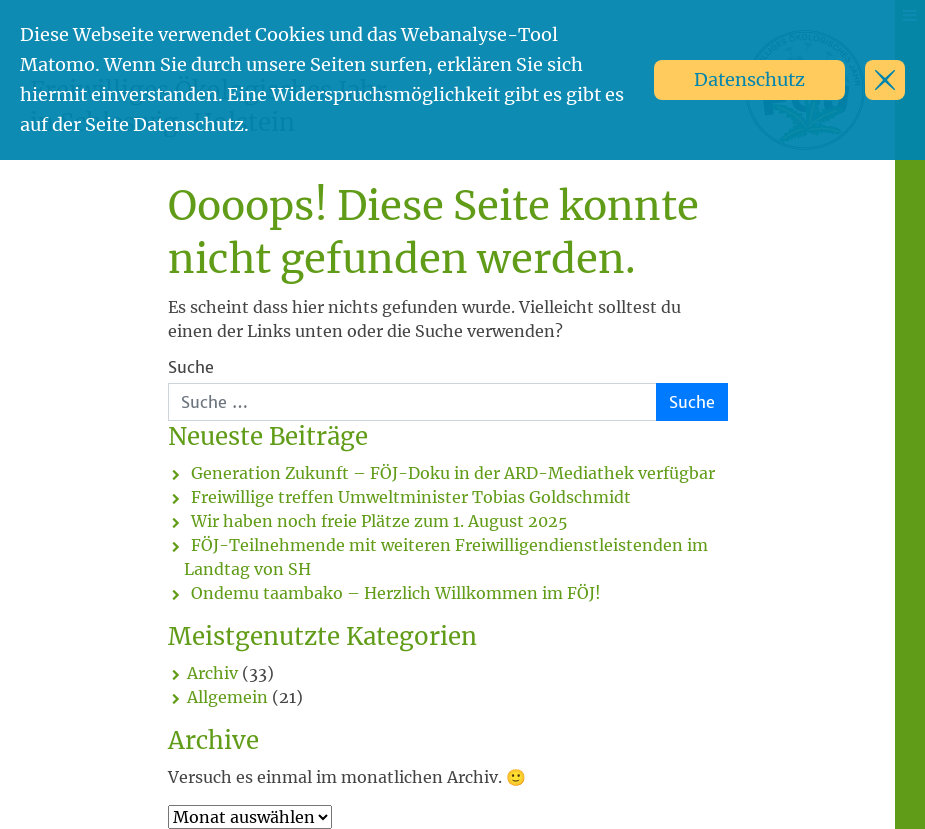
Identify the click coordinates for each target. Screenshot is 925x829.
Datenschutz (749, 79)
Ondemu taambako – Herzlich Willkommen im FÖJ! (396, 593)
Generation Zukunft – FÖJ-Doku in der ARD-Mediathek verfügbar (453, 473)
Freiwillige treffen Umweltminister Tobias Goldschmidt (411, 497)
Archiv (212, 673)
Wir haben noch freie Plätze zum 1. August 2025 (379, 521)
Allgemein (227, 697)
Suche (191, 367)
